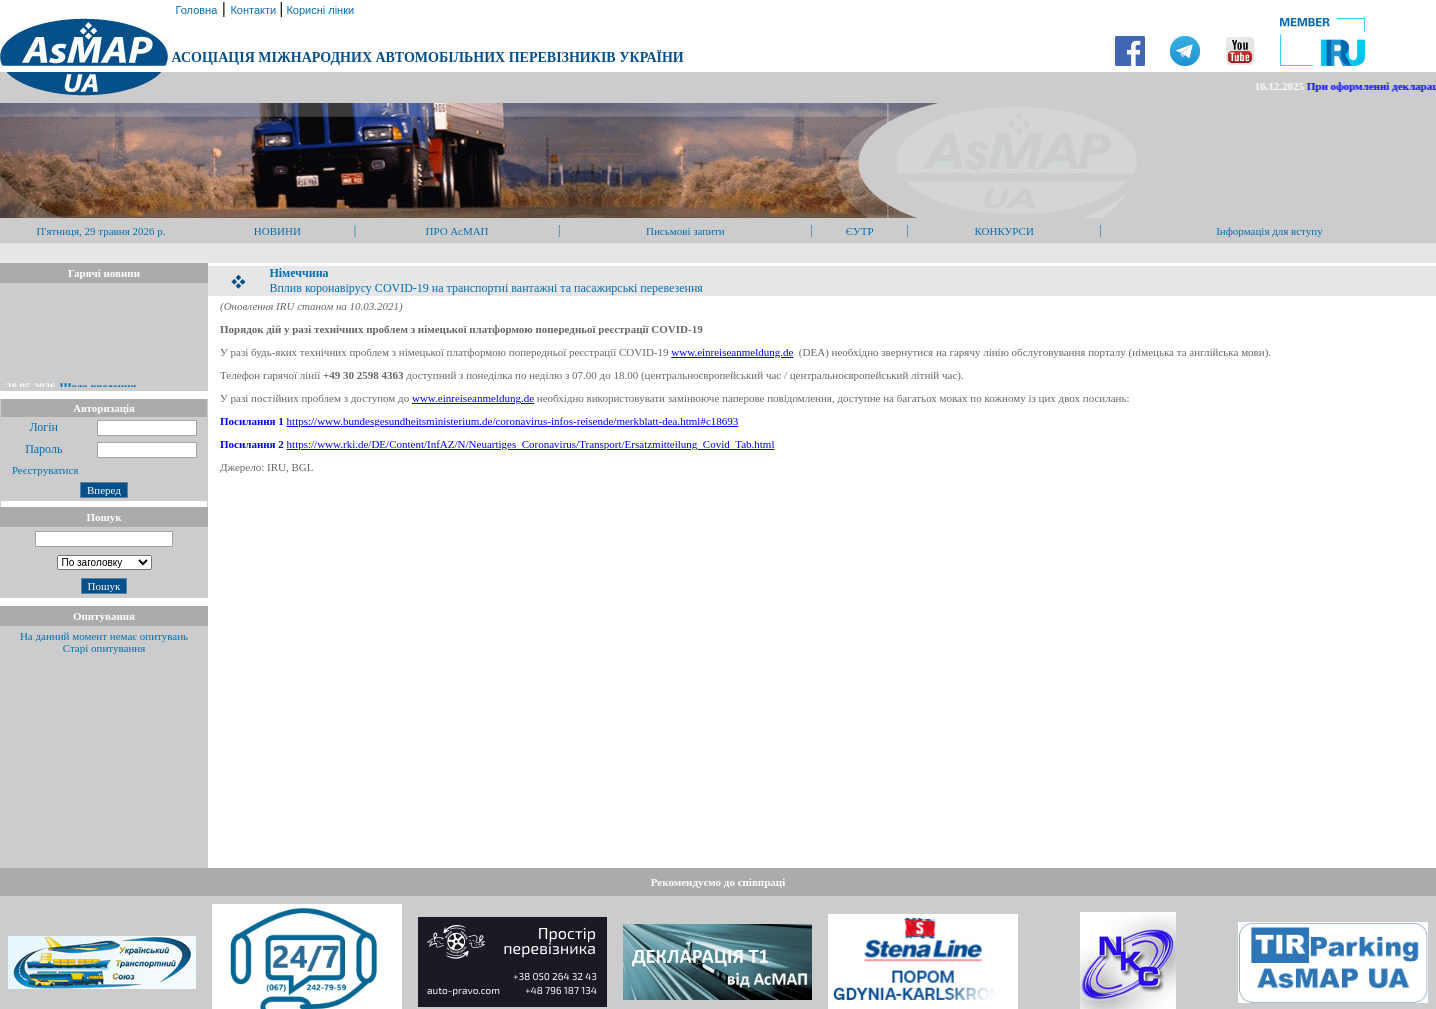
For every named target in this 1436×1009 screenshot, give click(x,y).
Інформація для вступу (1269, 231)
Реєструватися (43, 470)
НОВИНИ (277, 231)
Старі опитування (104, 648)
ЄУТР (860, 231)
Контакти (254, 10)
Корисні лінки (318, 10)
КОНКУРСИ (1003, 231)
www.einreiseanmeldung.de (732, 352)
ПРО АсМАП (456, 231)
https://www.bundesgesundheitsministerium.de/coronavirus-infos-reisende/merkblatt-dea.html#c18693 (513, 421)
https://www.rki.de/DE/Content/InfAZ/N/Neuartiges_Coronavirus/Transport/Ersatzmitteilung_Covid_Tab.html (531, 444)
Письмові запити (685, 231)
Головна (194, 10)
